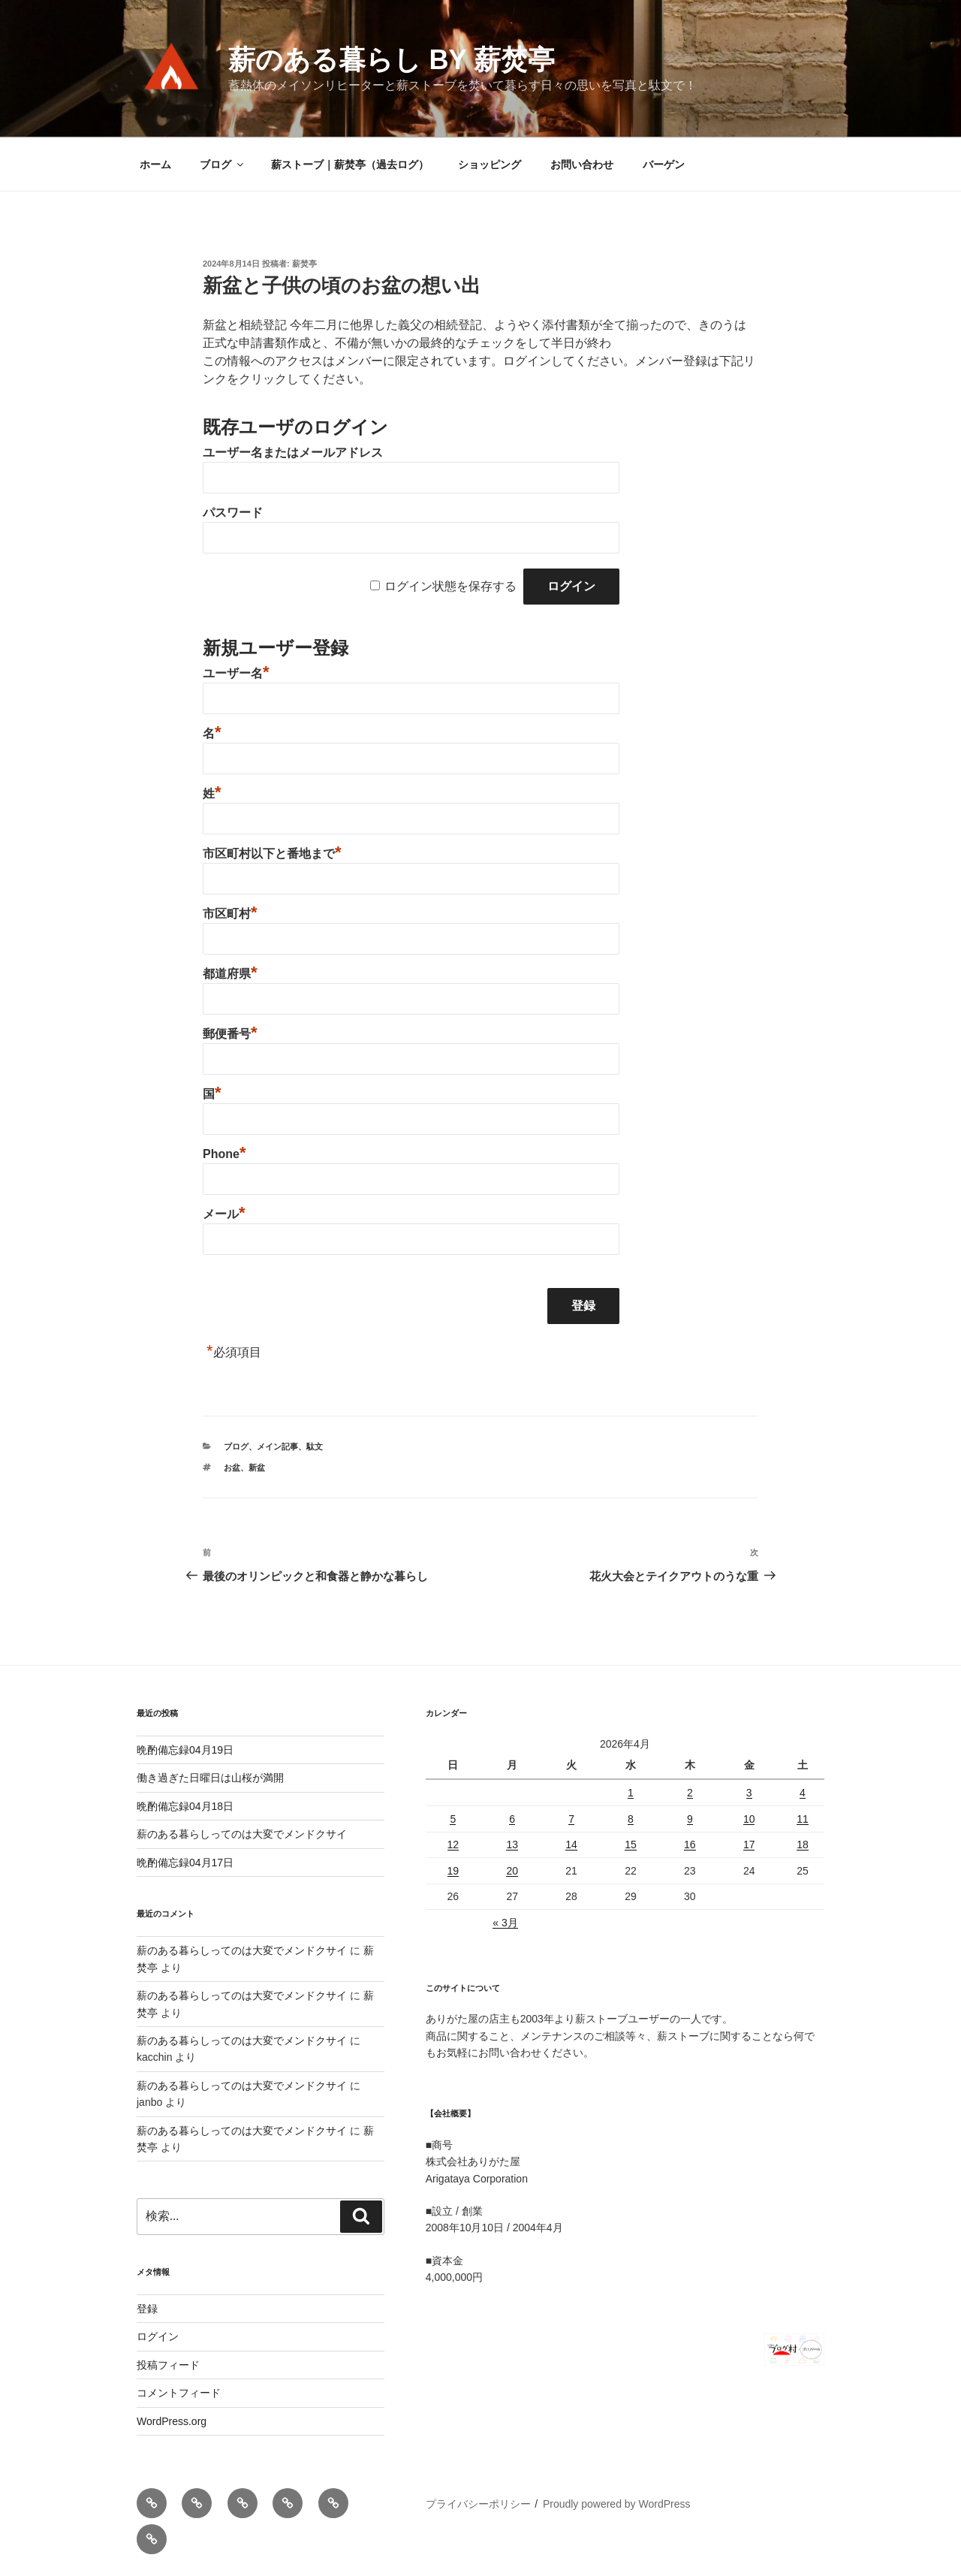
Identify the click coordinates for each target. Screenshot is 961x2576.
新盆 (257, 1467)
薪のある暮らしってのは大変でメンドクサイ (242, 1834)
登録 (147, 2309)
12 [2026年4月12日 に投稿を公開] (453, 1844)
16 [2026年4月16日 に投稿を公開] (690, 1844)
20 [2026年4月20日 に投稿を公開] (512, 1871)
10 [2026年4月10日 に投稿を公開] (749, 1819)
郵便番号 (230, 1033)
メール (224, 1214)
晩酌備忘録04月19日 (185, 1750)
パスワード (233, 512)
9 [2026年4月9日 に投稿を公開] (690, 1819)
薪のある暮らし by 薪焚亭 (391, 59)
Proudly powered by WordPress (617, 2504)
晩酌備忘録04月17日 (185, 1863)
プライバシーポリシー (478, 2504)
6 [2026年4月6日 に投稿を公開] (512, 1819)
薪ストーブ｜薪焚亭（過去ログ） (350, 164)
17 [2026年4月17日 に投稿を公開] (749, 1844)
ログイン (158, 2336)
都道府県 (230, 973)
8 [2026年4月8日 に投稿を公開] (631, 1819)
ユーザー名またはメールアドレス (293, 452)
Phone (224, 1154)
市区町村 (230, 913)
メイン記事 (277, 1446)
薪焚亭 (304, 263)
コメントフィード (179, 2393)
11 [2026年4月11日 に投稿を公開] (803, 1819)
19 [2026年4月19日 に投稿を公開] (453, 1871)
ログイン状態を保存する (450, 586)
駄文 (314, 1446)
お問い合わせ (581, 164)
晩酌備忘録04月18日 (185, 1806)
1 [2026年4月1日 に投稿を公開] (631, 1793)
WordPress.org (171, 2421)
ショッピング (489, 164)
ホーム (155, 164)
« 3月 (505, 1923)
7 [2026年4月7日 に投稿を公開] (571, 1819)
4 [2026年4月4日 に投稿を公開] (803, 1793)
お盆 (232, 1467)
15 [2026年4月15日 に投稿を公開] (631, 1844)
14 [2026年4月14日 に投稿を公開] (571, 1844)
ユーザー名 (236, 673)
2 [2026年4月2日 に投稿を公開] (690, 1793)
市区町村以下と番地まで (272, 853)
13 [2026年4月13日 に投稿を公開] (512, 1844)
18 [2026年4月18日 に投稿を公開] (803, 1844)
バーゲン (664, 164)
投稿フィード (168, 2365)
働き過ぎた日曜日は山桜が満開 (210, 1778)
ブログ (223, 164)
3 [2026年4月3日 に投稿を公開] (749, 1793)
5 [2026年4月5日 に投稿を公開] (453, 1819)
